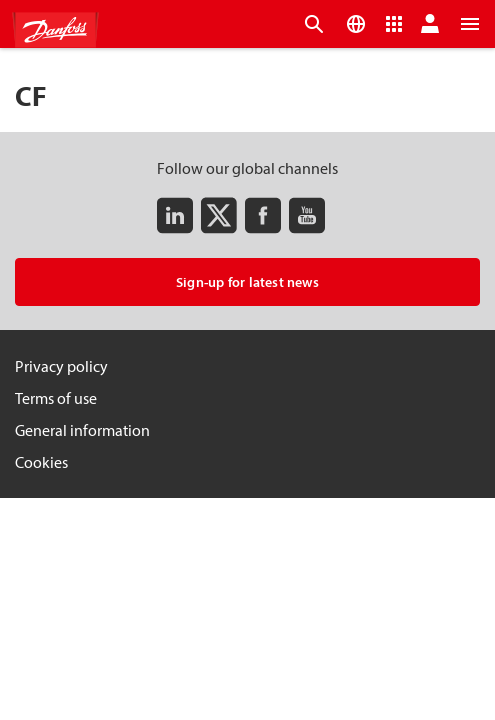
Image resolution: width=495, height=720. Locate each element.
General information (82, 430)
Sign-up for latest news (247, 282)
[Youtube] (307, 215)
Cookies (41, 462)
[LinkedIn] (175, 215)
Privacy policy (61, 366)
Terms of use (56, 398)
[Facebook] (263, 215)
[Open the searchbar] (314, 24)
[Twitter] (219, 215)
